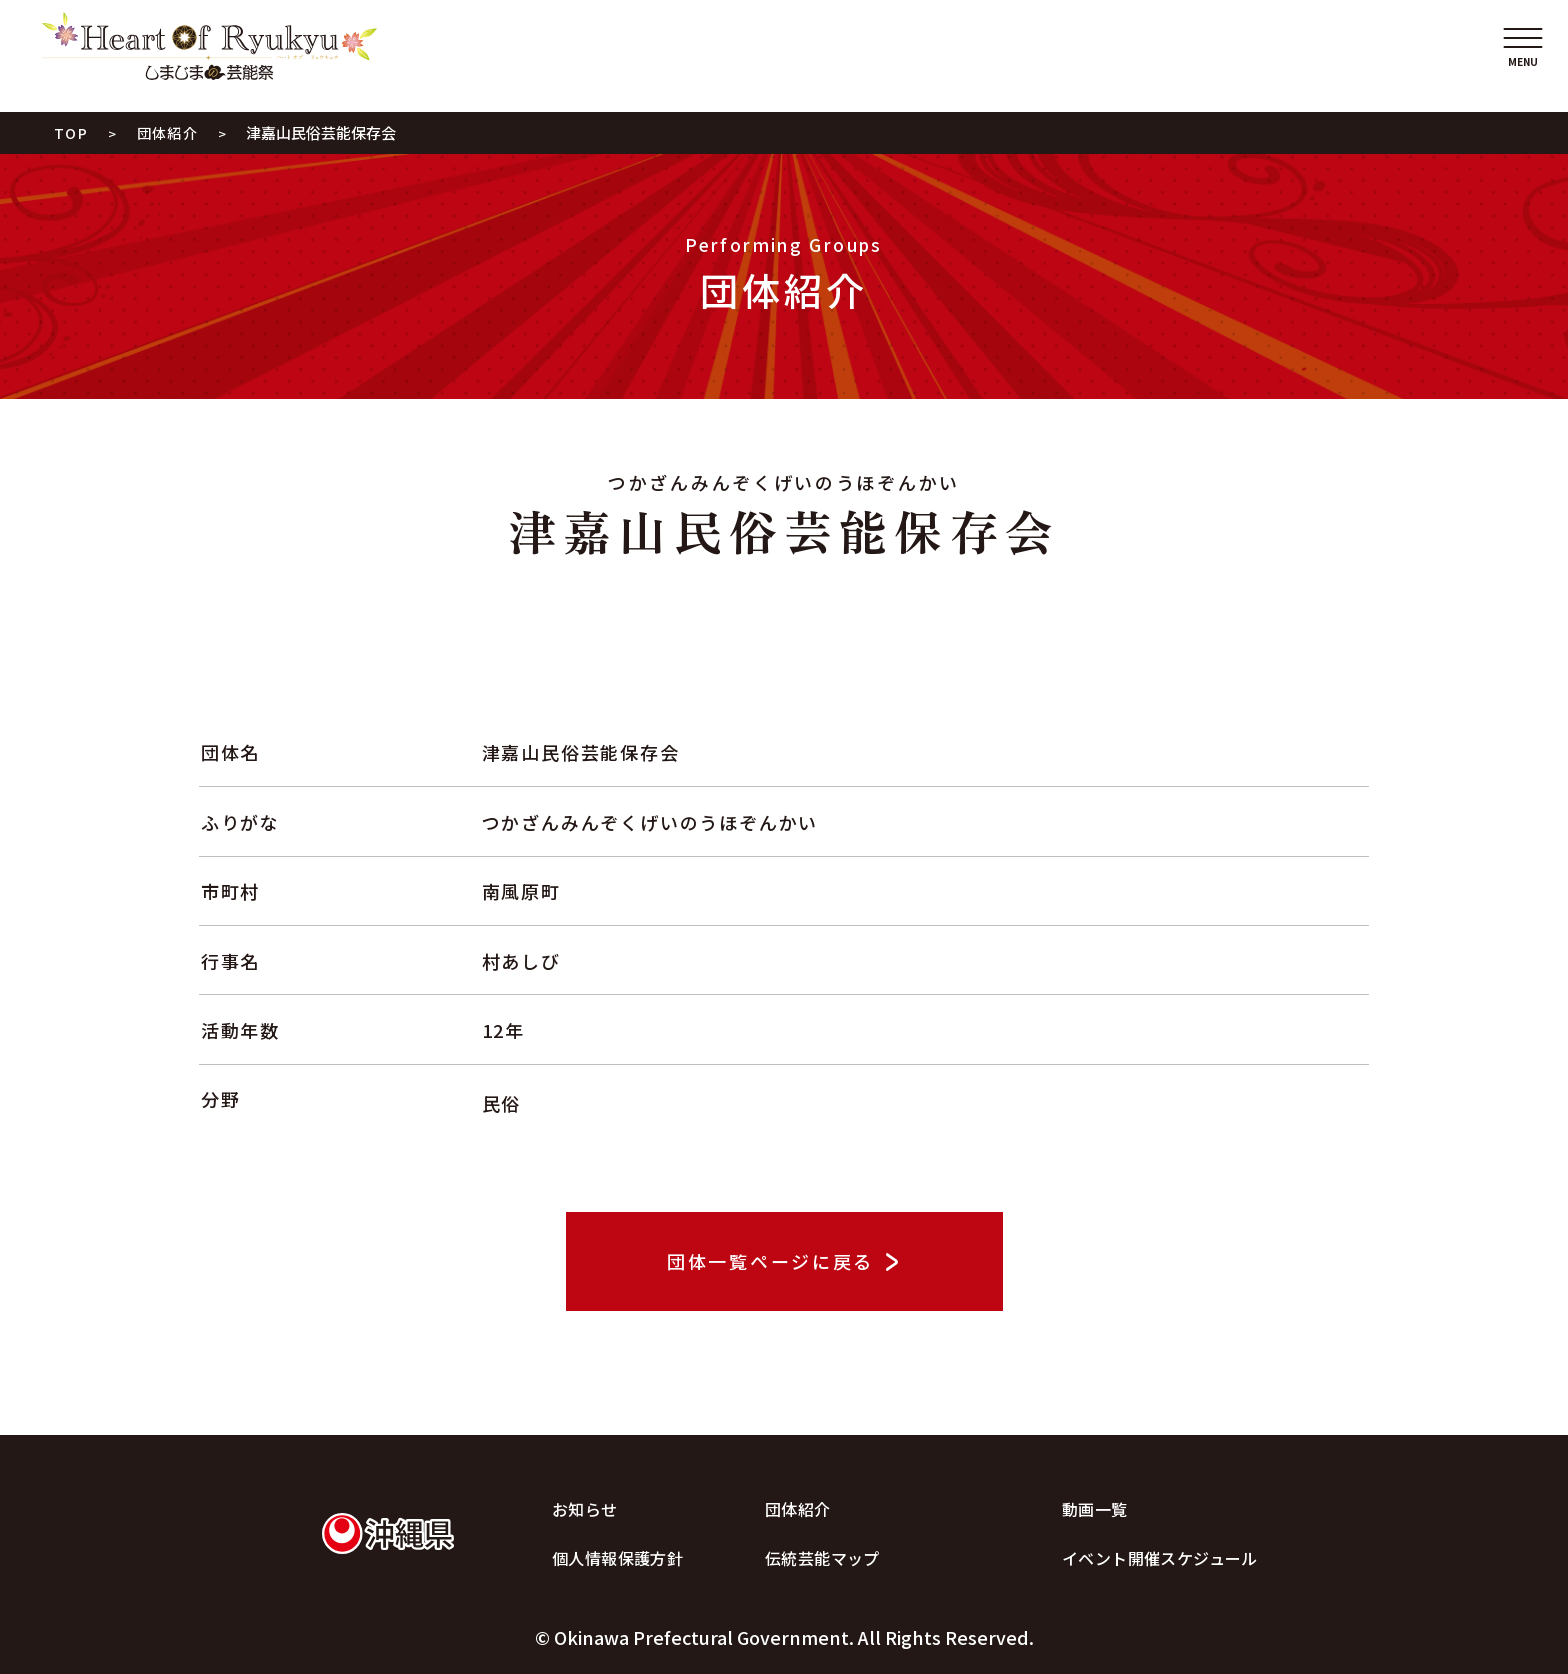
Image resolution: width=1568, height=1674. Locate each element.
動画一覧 (1095, 1509)
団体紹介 (798, 1509)
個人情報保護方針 (617, 1558)
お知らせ (585, 1509)
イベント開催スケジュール (1160, 1558)
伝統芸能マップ (822, 1558)
